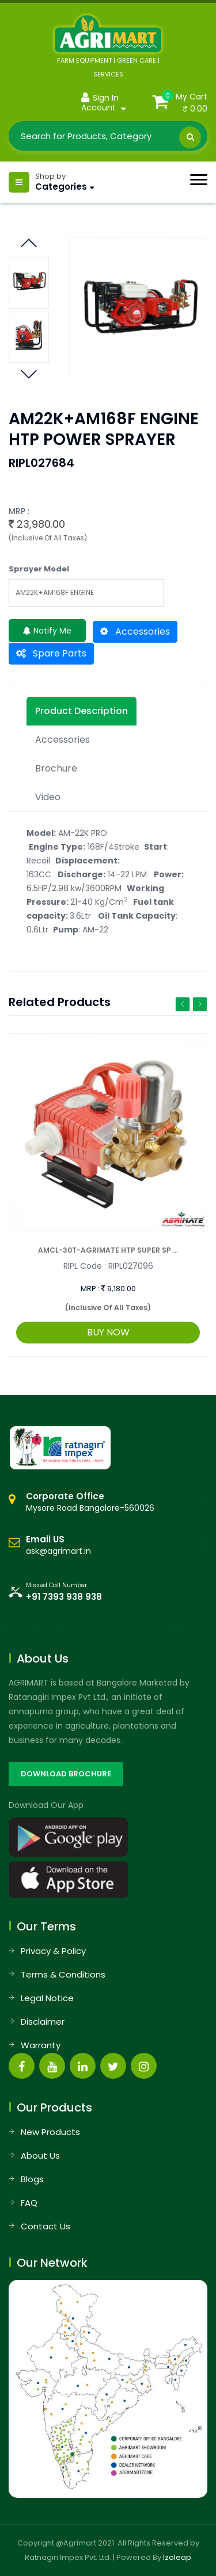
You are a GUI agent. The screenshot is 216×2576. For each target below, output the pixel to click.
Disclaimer (43, 2022)
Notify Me (47, 630)
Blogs (32, 2179)
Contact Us (45, 2226)
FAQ (29, 2203)
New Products (50, 2132)
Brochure (56, 768)
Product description (81, 710)
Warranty (40, 2045)
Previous (29, 371)
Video (47, 797)
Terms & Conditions (63, 1974)
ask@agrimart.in (58, 1551)
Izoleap (177, 2557)
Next (29, 240)
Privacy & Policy (53, 1951)
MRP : (90, 1288)
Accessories (135, 631)
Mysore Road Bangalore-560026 (90, 1502)
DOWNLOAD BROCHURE (66, 1773)
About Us (40, 2155)
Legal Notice (47, 1998)
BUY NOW (108, 1332)
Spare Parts (51, 653)
